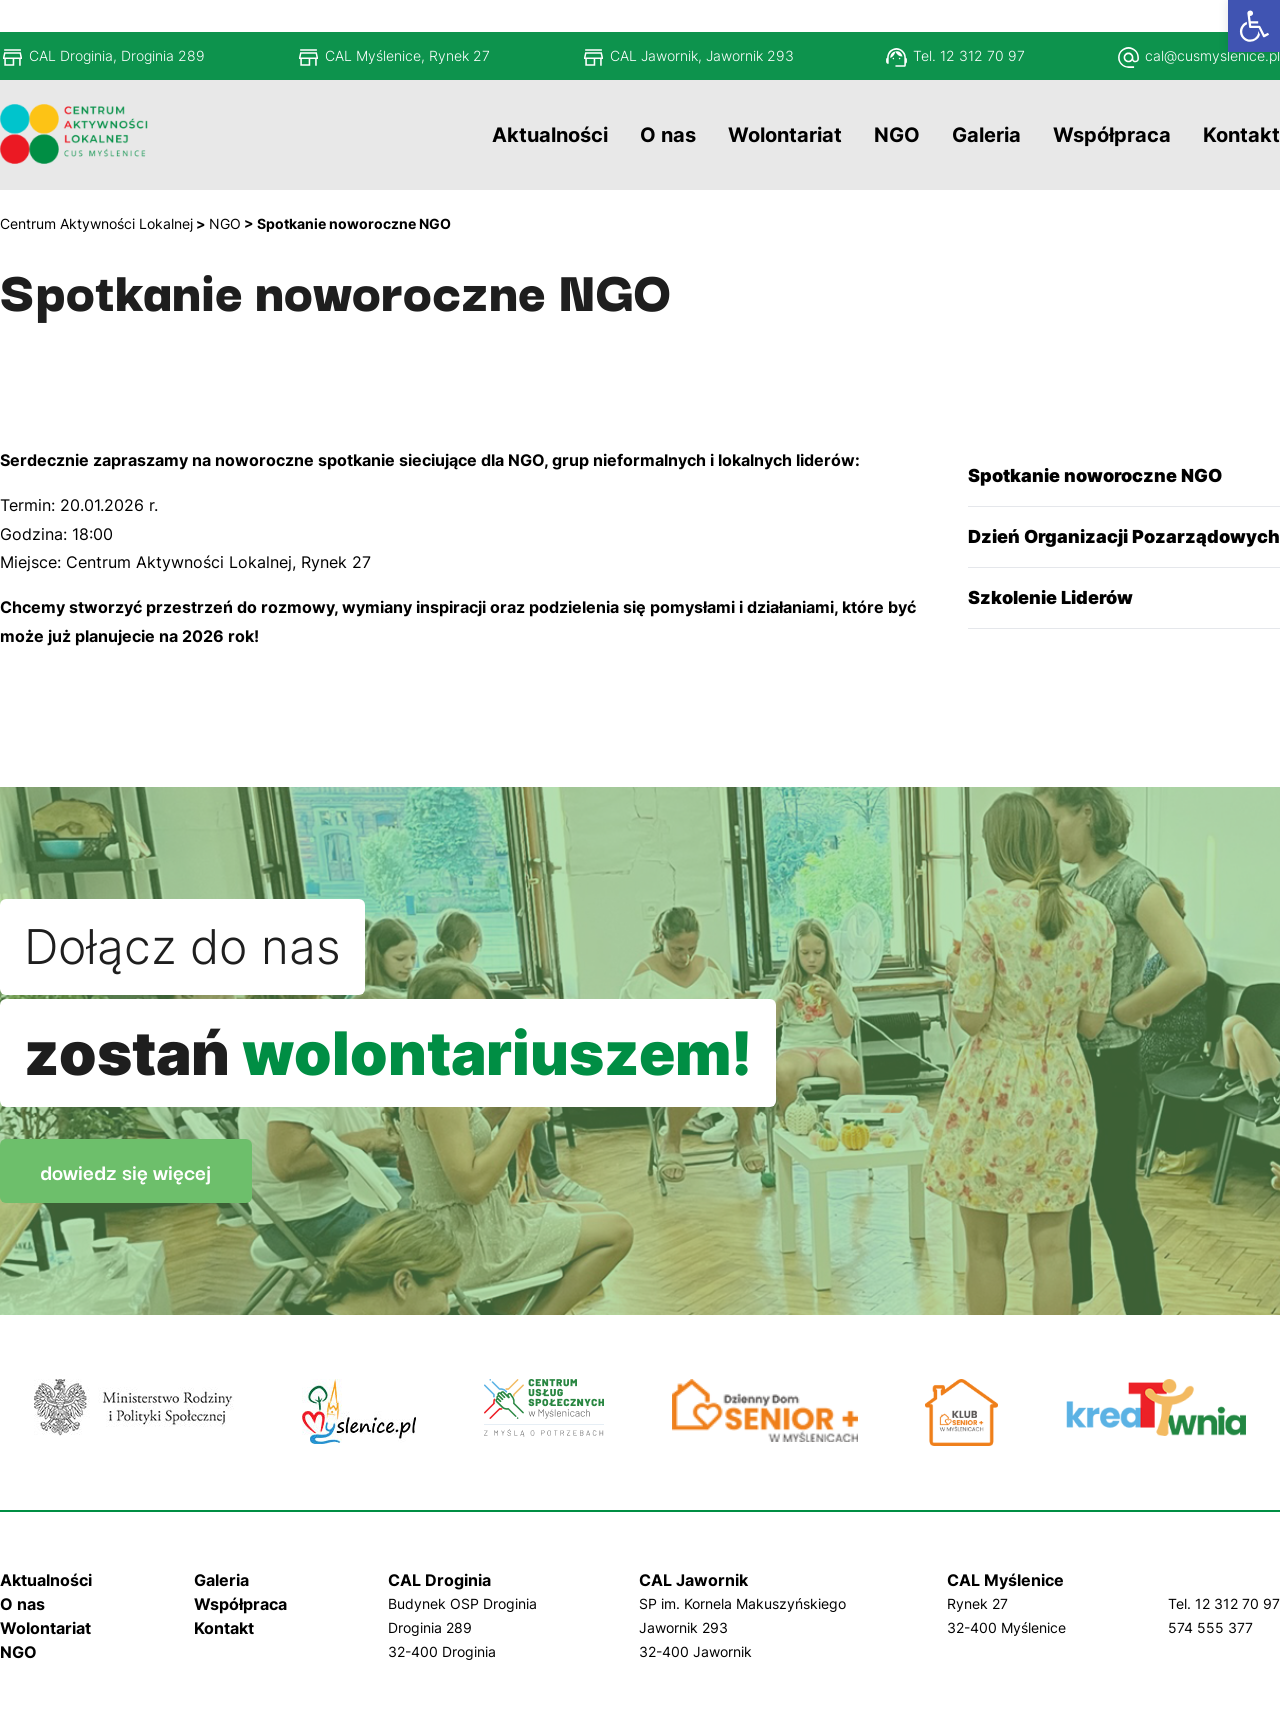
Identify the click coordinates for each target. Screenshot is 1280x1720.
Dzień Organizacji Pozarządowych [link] (1124, 536)
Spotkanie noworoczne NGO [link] (1095, 475)
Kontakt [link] (224, 1628)
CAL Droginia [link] (439, 1580)
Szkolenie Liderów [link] (1050, 597)
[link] (1254, 26)
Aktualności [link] (46, 1580)
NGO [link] (18, 1652)
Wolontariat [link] (45, 1628)
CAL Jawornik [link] (693, 1580)
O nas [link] (22, 1604)
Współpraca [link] (240, 1604)
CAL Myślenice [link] (1005, 1580)
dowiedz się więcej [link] (126, 1171)
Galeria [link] (221, 1580)
